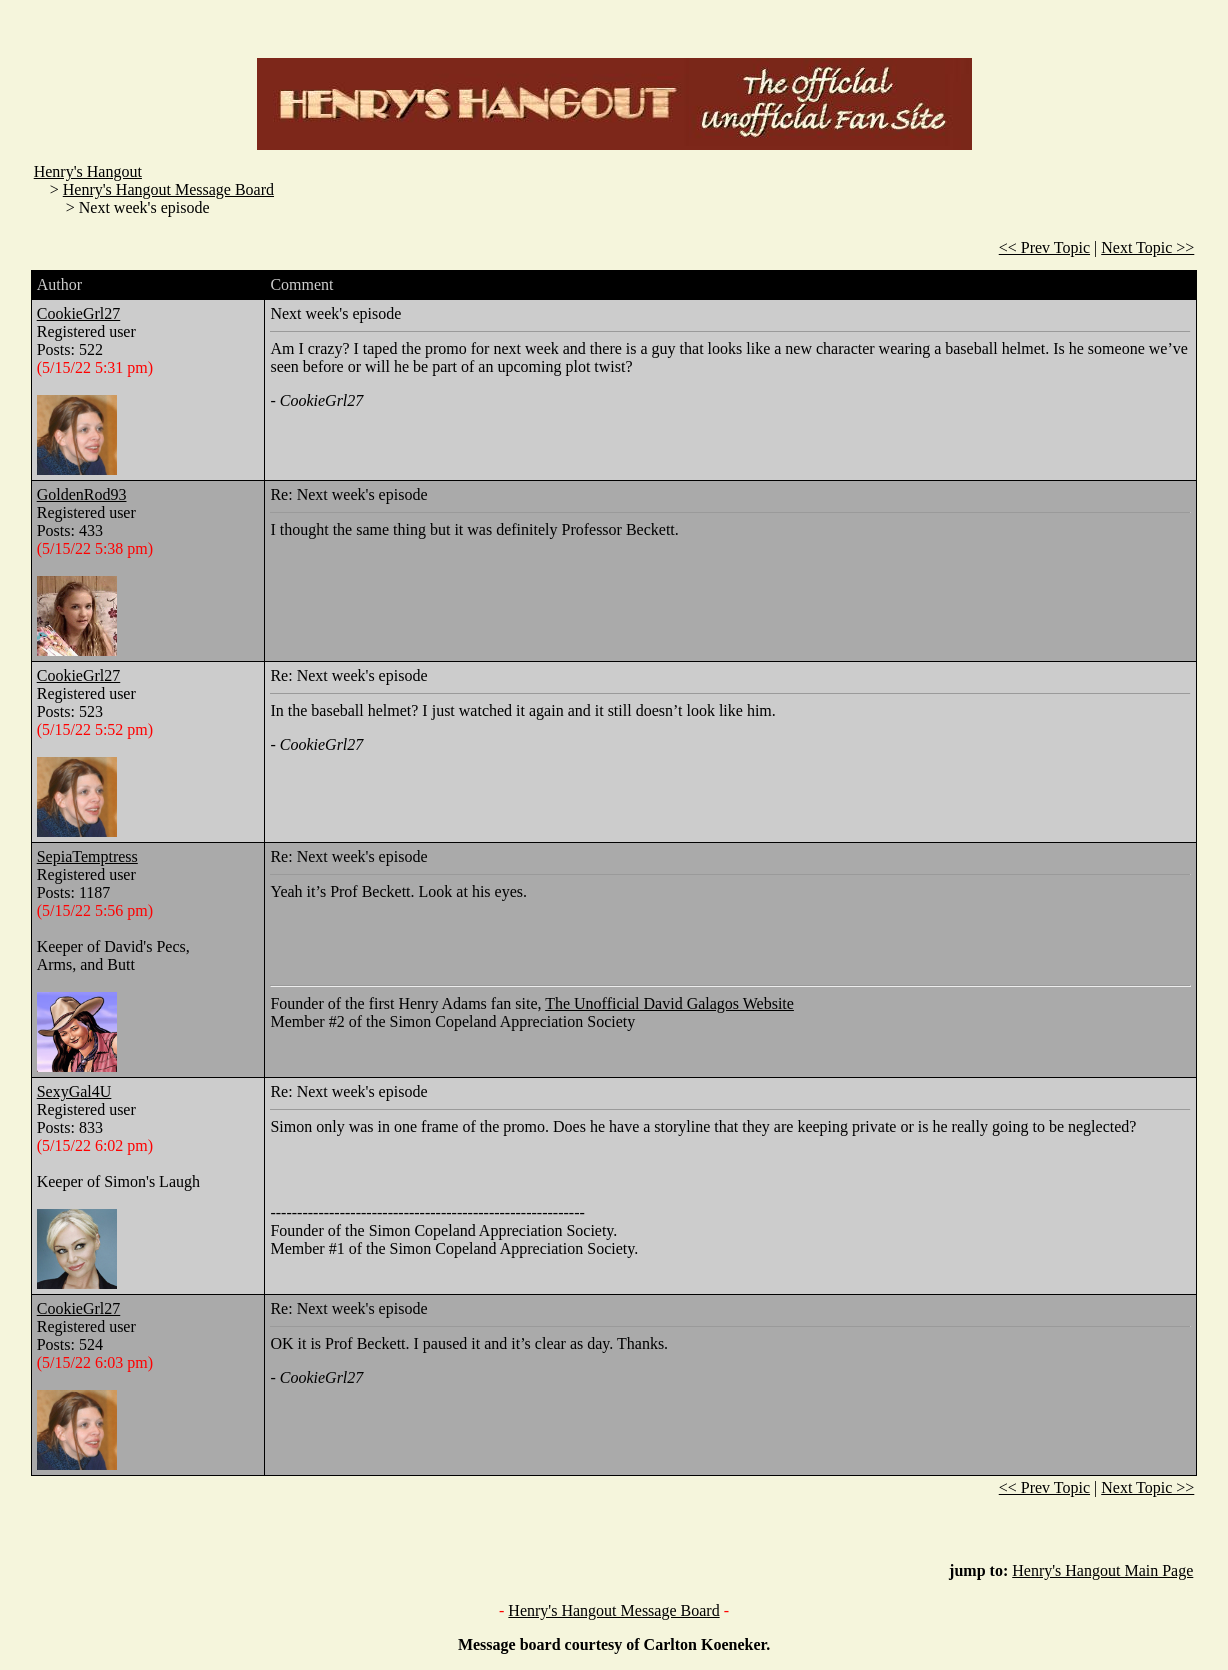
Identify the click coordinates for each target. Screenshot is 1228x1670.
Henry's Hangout (88, 171)
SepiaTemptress (87, 856)
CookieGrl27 (79, 313)
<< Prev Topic (1044, 247)
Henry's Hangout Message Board (168, 189)
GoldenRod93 (82, 494)
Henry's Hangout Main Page (1102, 1570)
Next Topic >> (1147, 247)
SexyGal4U (74, 1091)
